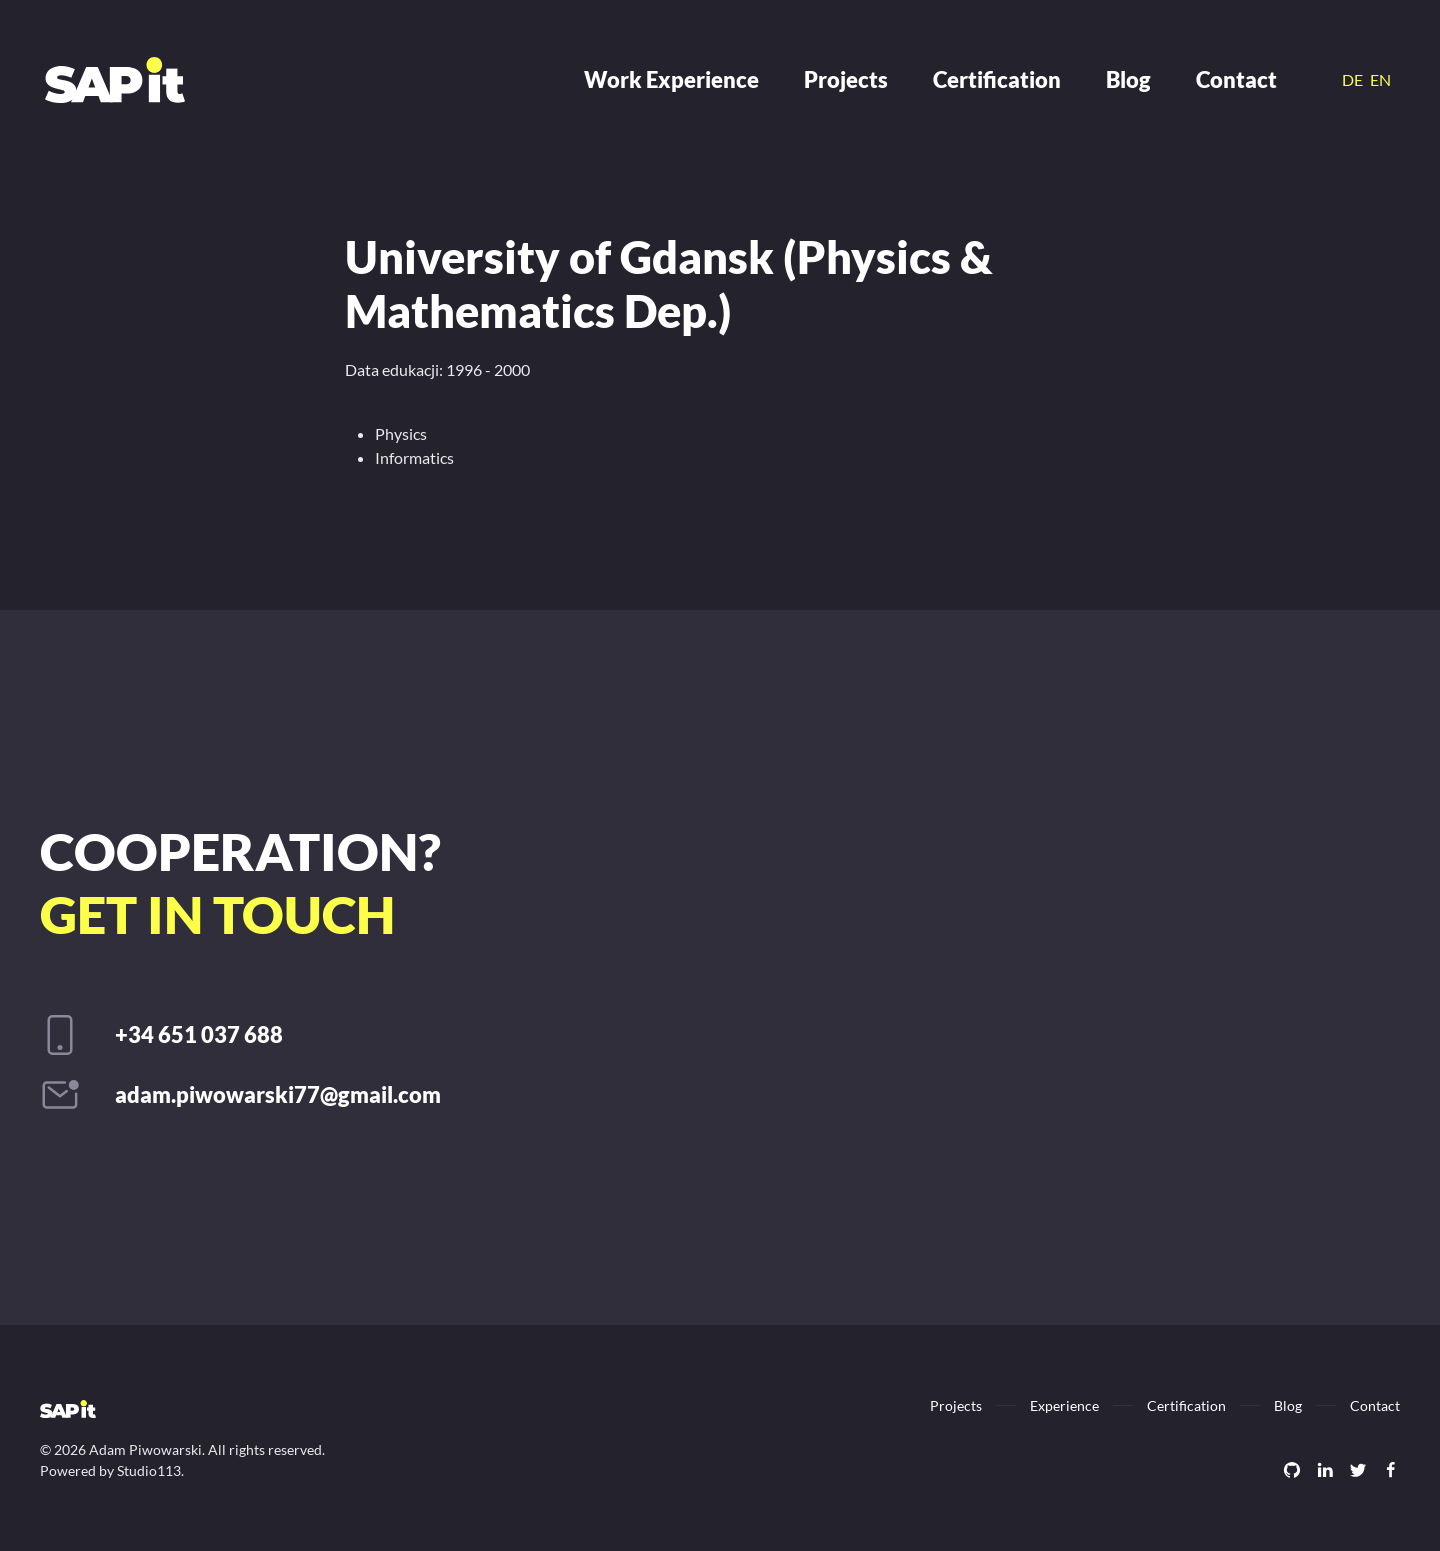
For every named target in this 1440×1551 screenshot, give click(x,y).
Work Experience (671, 79)
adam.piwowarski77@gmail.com (278, 1094)
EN (1380, 79)
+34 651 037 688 (199, 1034)
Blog (1128, 79)
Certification (997, 79)
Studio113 (149, 1470)
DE (1354, 79)
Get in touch (217, 914)
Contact (1236, 79)
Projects (846, 79)
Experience (1064, 1405)
